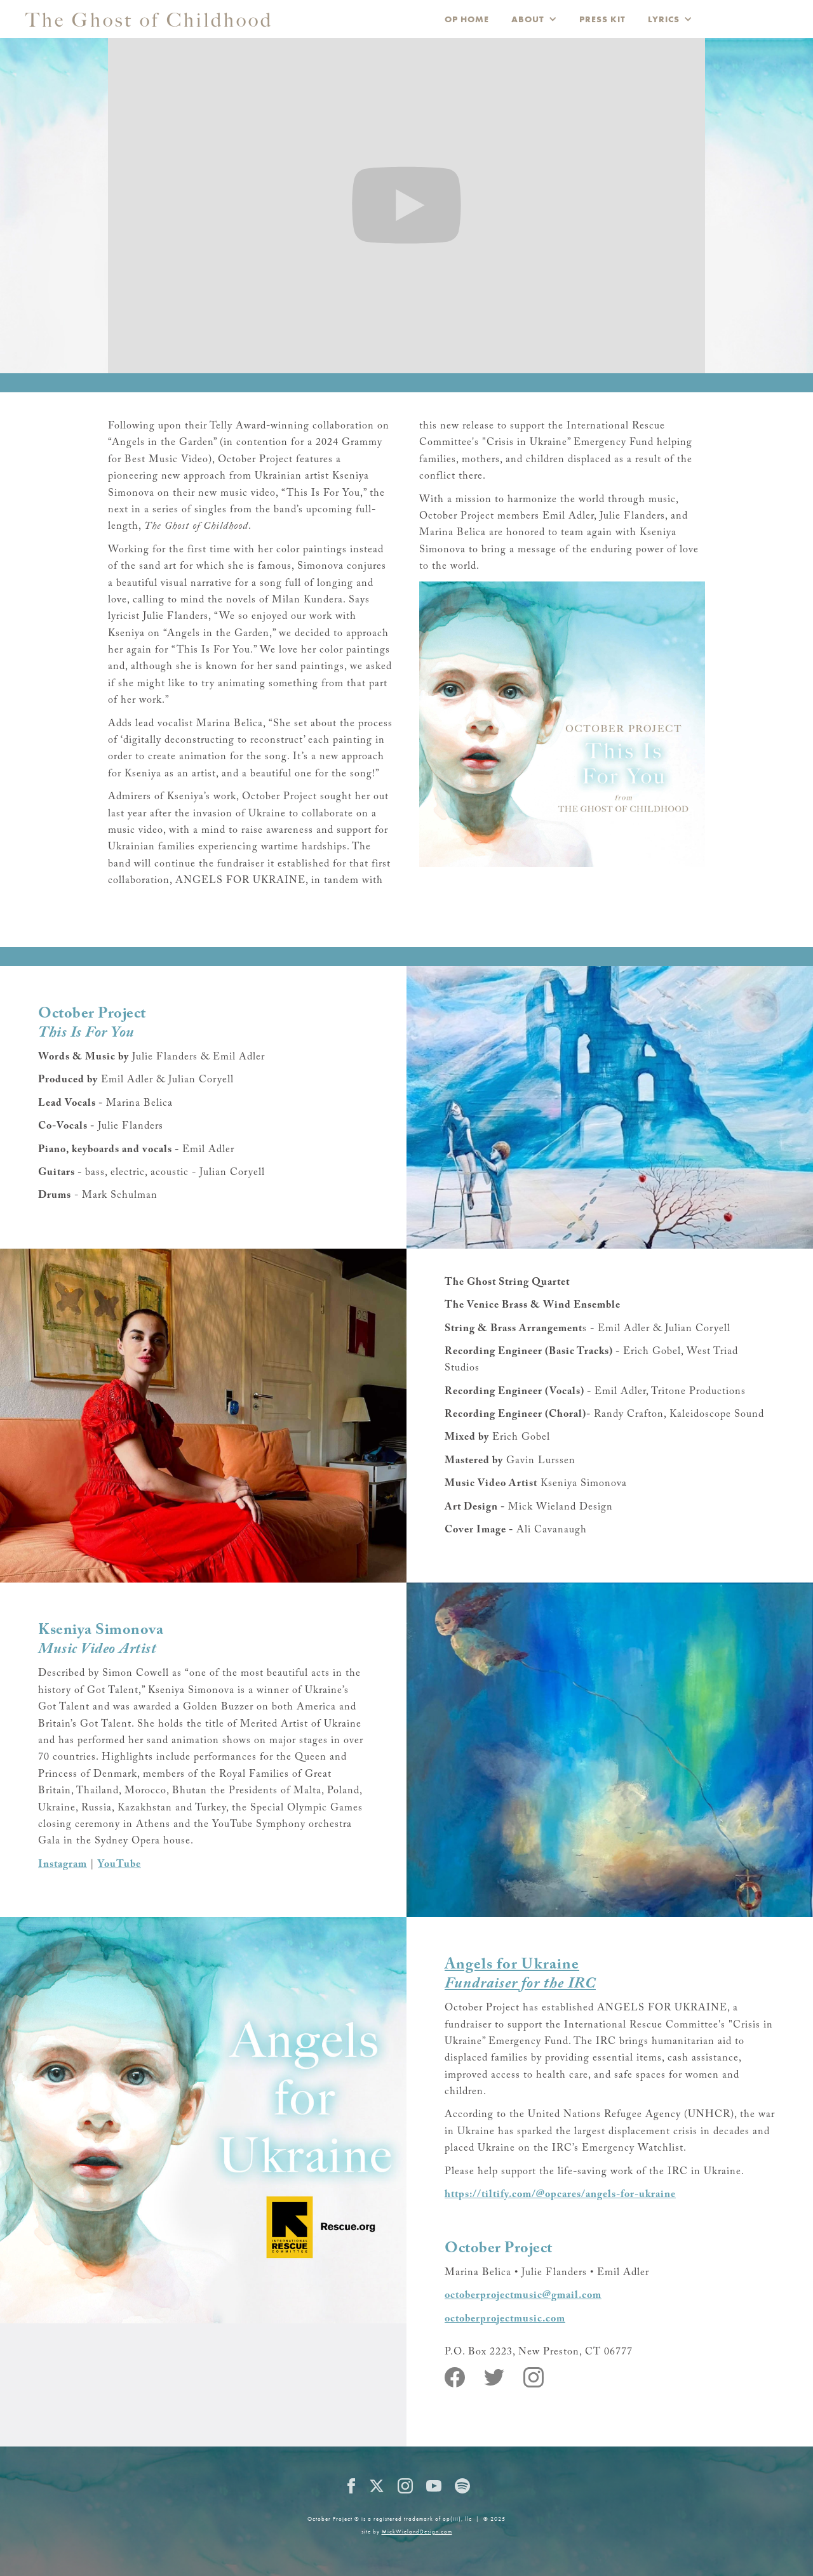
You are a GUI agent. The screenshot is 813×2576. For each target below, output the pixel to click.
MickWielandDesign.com (417, 2531)
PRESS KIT (602, 19)
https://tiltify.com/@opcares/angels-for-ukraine (560, 2194)
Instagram (62, 1864)
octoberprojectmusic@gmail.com (523, 2295)
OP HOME (467, 19)
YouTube (119, 1864)
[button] (534, 19)
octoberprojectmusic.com (505, 2319)
